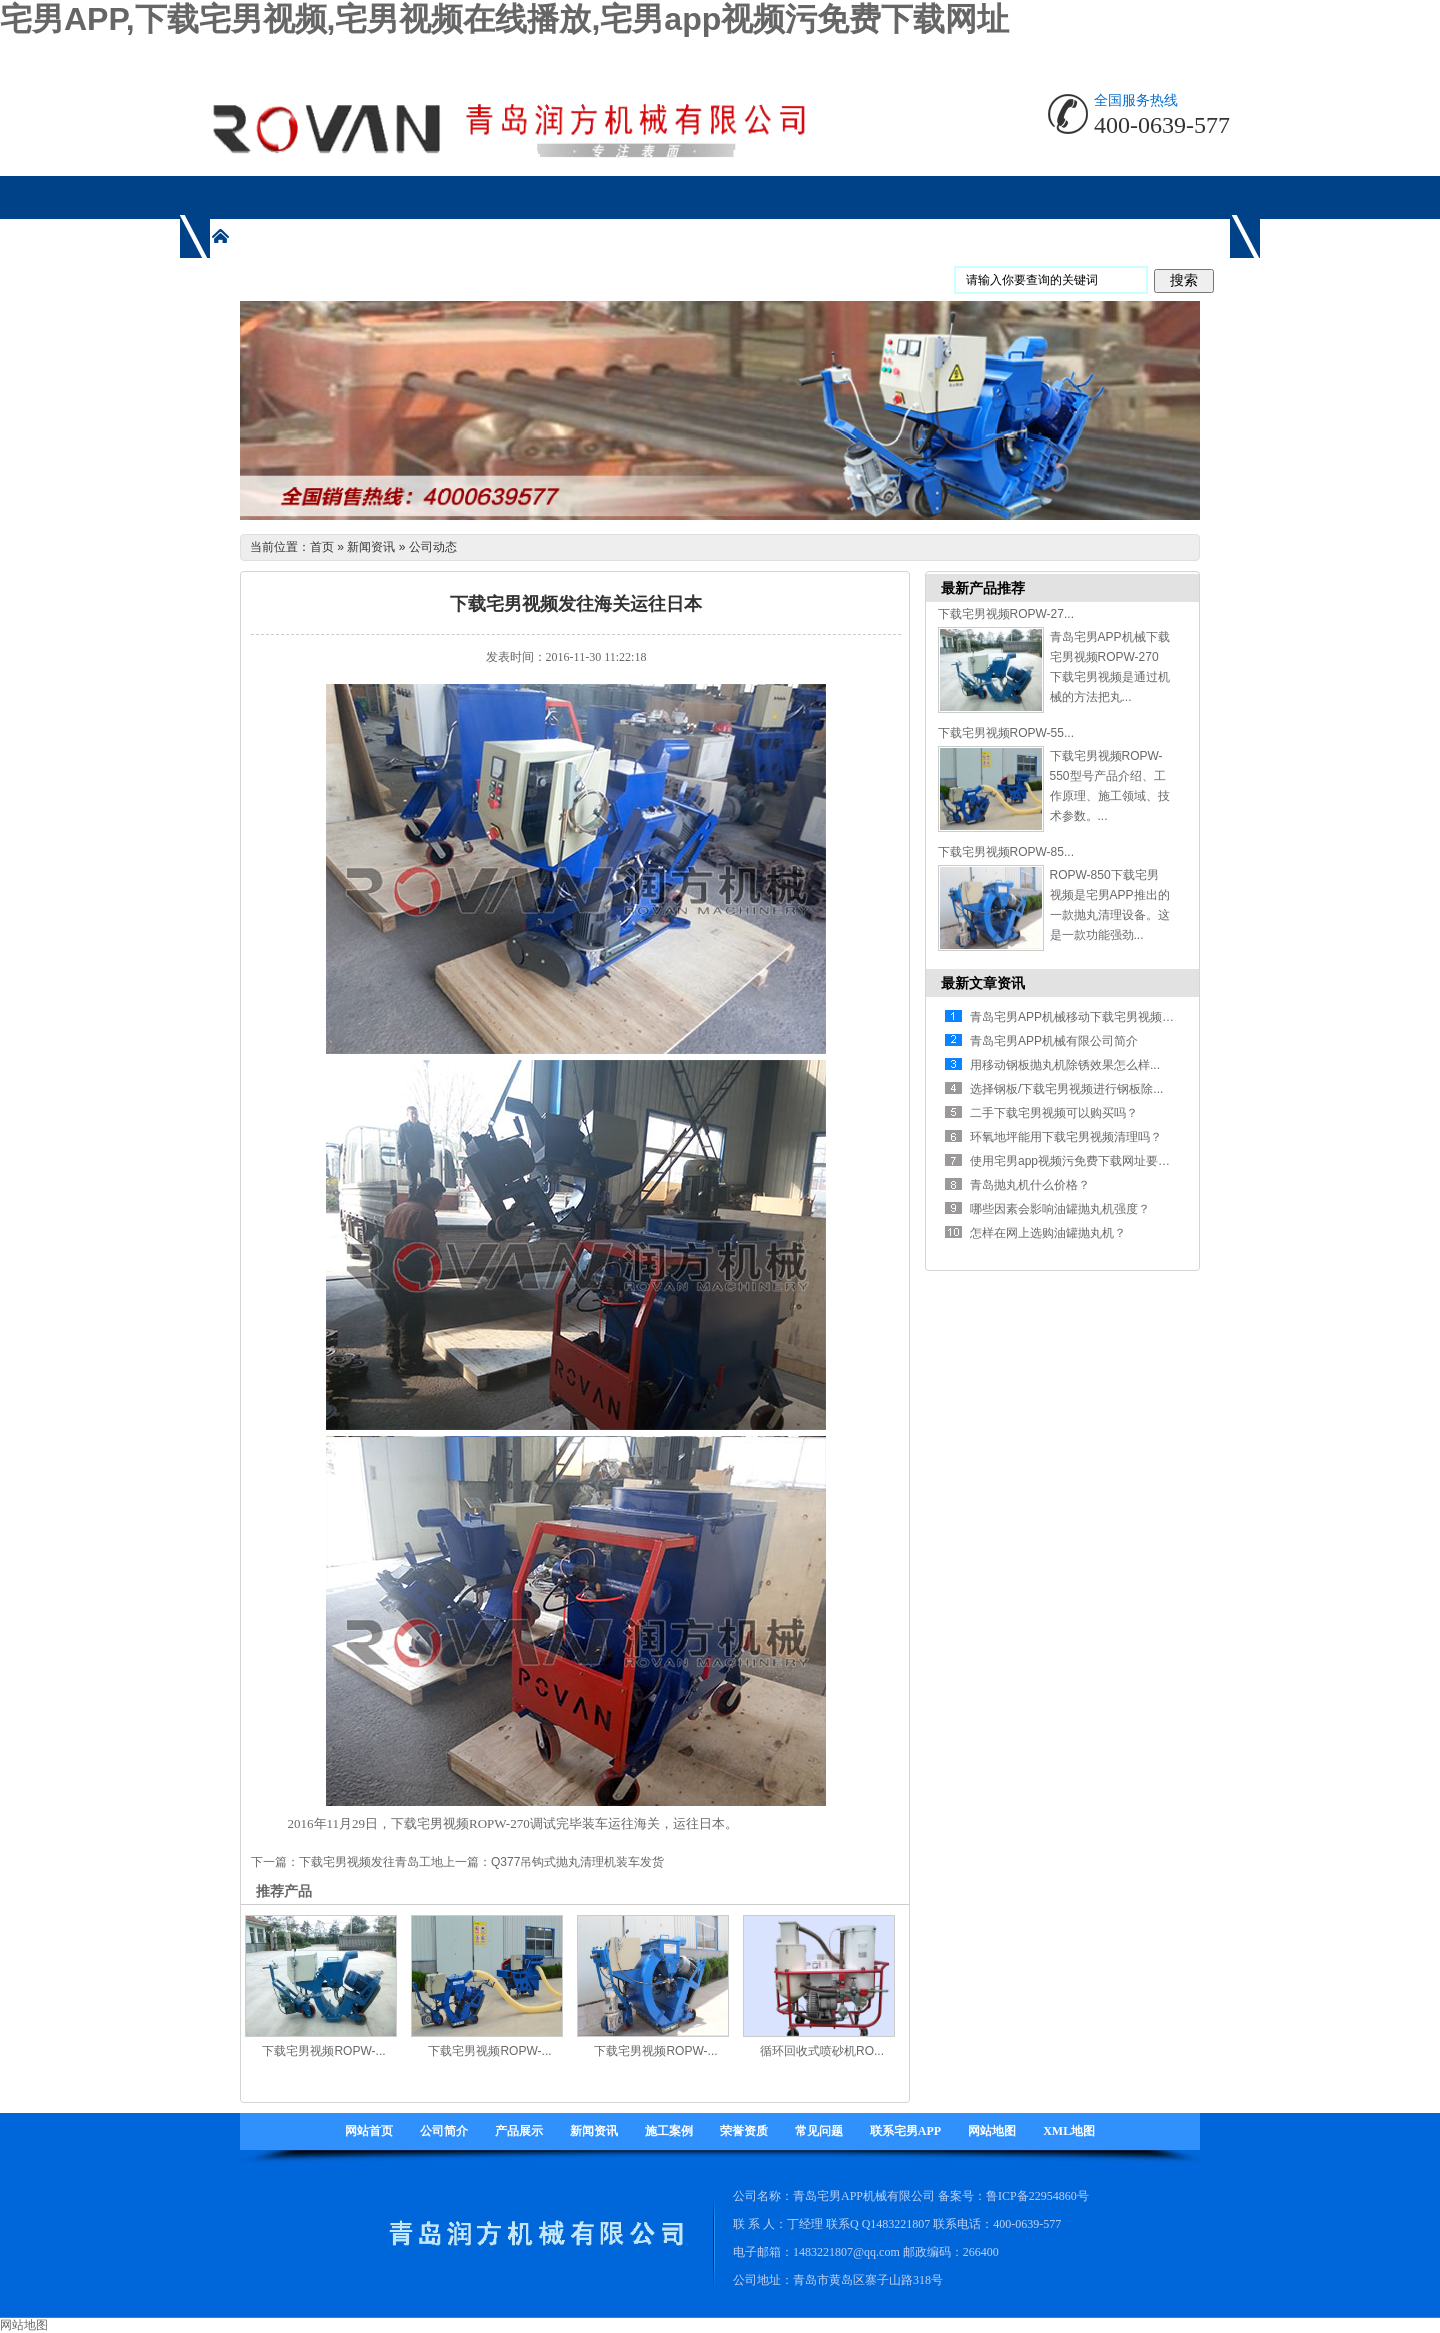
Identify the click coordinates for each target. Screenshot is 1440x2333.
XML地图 (1069, 2131)
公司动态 (433, 547)
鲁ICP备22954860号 (1037, 2196)
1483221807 (900, 2224)
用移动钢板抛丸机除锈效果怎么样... (1065, 1065)
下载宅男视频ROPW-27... (1006, 614)
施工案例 (669, 2131)
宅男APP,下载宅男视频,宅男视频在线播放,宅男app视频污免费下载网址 (504, 19)
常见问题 (819, 2131)
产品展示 (519, 2131)
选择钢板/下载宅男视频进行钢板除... (1066, 1089)
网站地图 (992, 2131)
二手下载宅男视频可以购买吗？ (1054, 1113)
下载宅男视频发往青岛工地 (371, 1862)
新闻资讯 (371, 547)
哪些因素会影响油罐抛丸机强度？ (1060, 1209)
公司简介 (444, 2131)
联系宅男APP (905, 2131)
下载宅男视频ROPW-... (323, 2051)
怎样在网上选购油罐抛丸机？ (1048, 1233)
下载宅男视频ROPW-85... (1006, 852)
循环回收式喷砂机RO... (822, 2051)
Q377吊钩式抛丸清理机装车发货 (577, 1862)
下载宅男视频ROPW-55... (1006, 733)
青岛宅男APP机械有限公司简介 (1054, 1041)
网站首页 (369, 2131)
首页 (322, 547)
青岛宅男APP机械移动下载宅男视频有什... (1083, 1017)
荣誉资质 (744, 2131)
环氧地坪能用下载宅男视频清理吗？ (1066, 1137)
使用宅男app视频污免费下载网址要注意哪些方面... (1105, 1161)
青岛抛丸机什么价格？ (1030, 1185)
